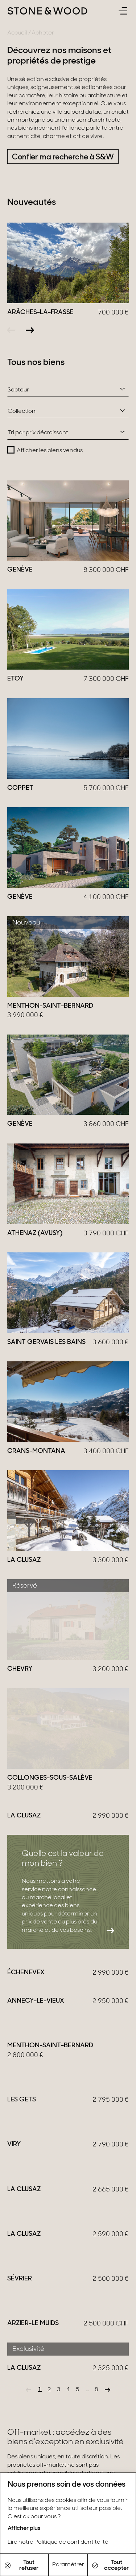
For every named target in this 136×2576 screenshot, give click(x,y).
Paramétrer (68, 2565)
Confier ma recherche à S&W (63, 157)
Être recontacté (39, 2140)
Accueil (17, 33)
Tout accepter (110, 2565)
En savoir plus (35, 2299)
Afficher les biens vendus (50, 451)
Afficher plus (24, 2528)
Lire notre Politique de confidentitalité (58, 2542)
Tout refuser (21, 2565)
